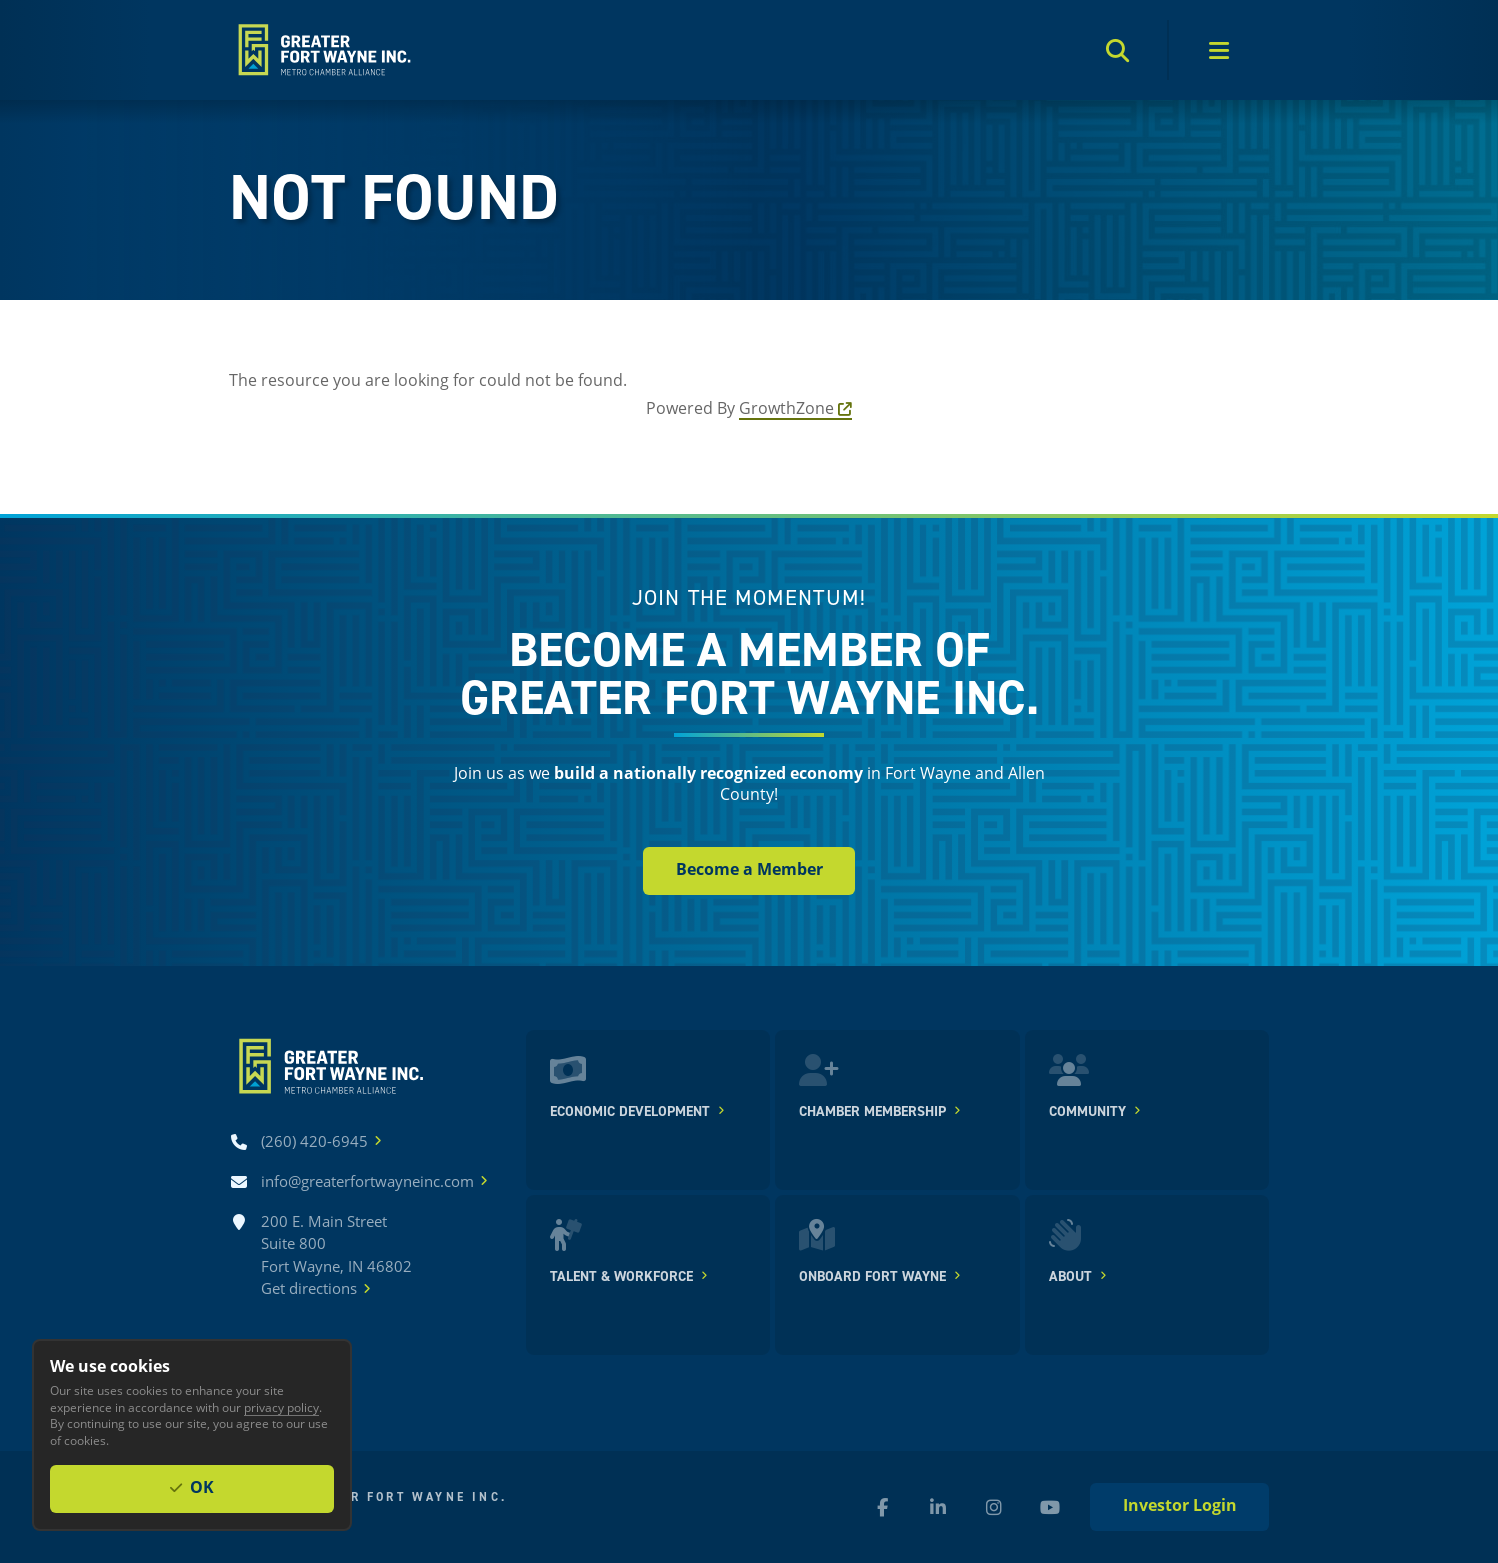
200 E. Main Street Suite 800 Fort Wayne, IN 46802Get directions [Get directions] (336, 1255)
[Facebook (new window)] (882, 1507)
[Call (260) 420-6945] (314, 1141)
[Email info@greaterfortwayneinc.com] (367, 1181)
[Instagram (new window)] (994, 1507)
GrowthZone (786, 407)
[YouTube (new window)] (1050, 1507)
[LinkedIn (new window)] (938, 1507)
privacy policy (281, 1407)
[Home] (322, 50)
